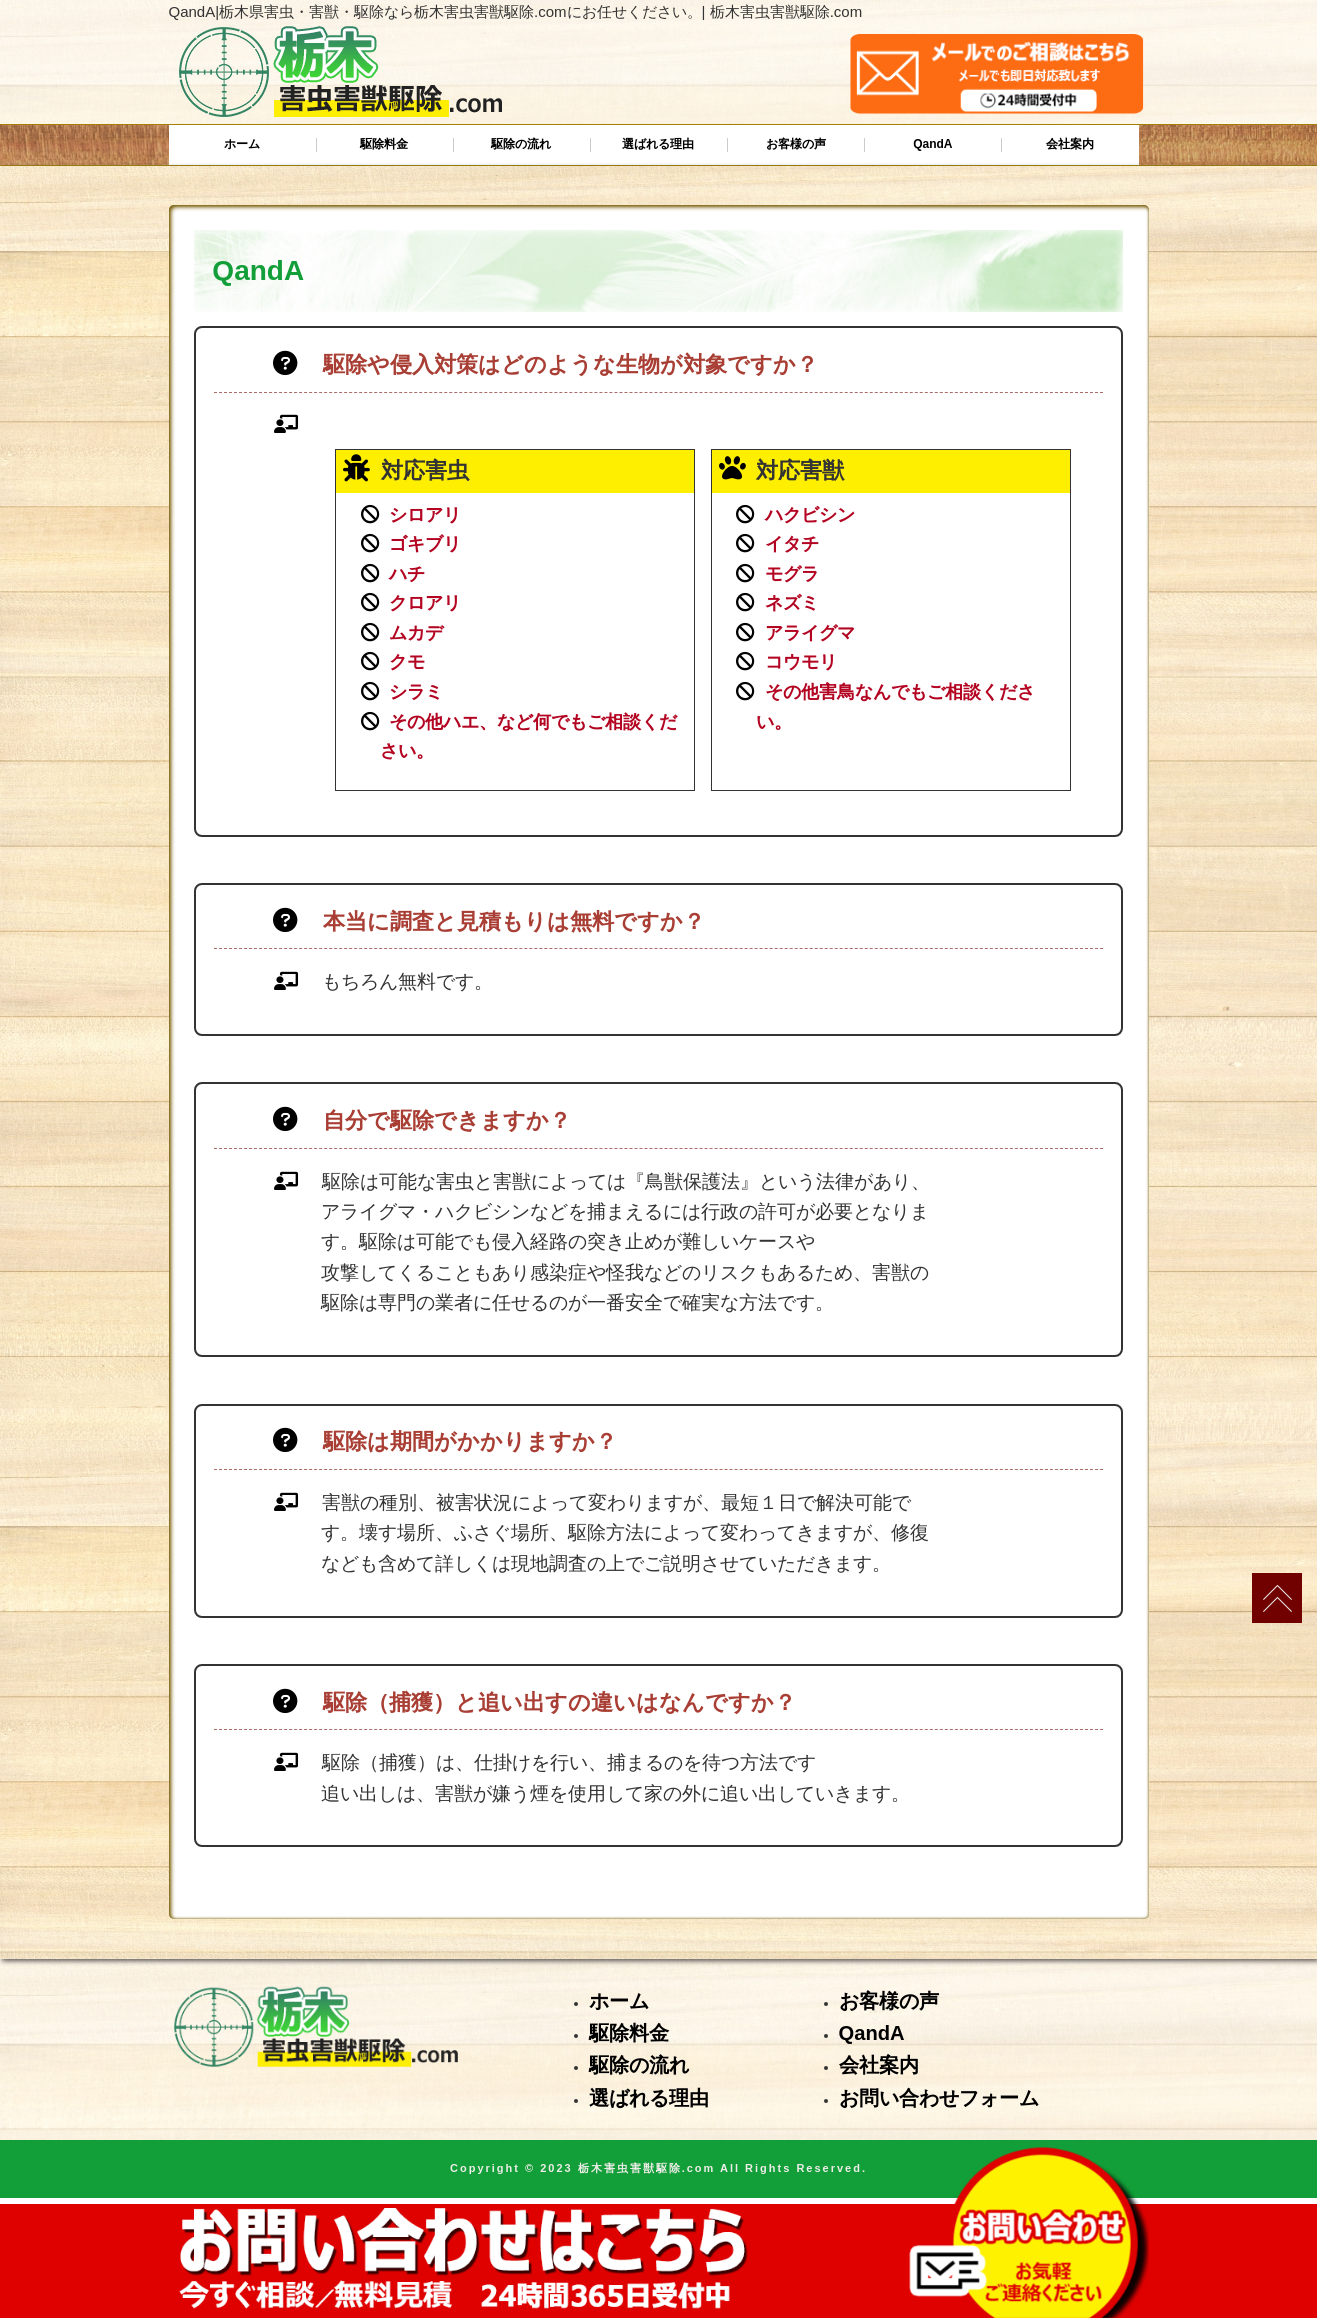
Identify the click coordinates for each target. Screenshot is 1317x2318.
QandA (932, 144)
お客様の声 (796, 144)
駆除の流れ (521, 144)
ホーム (242, 144)
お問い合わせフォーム (939, 2098)
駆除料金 (384, 144)
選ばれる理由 (658, 144)
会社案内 (1070, 144)
